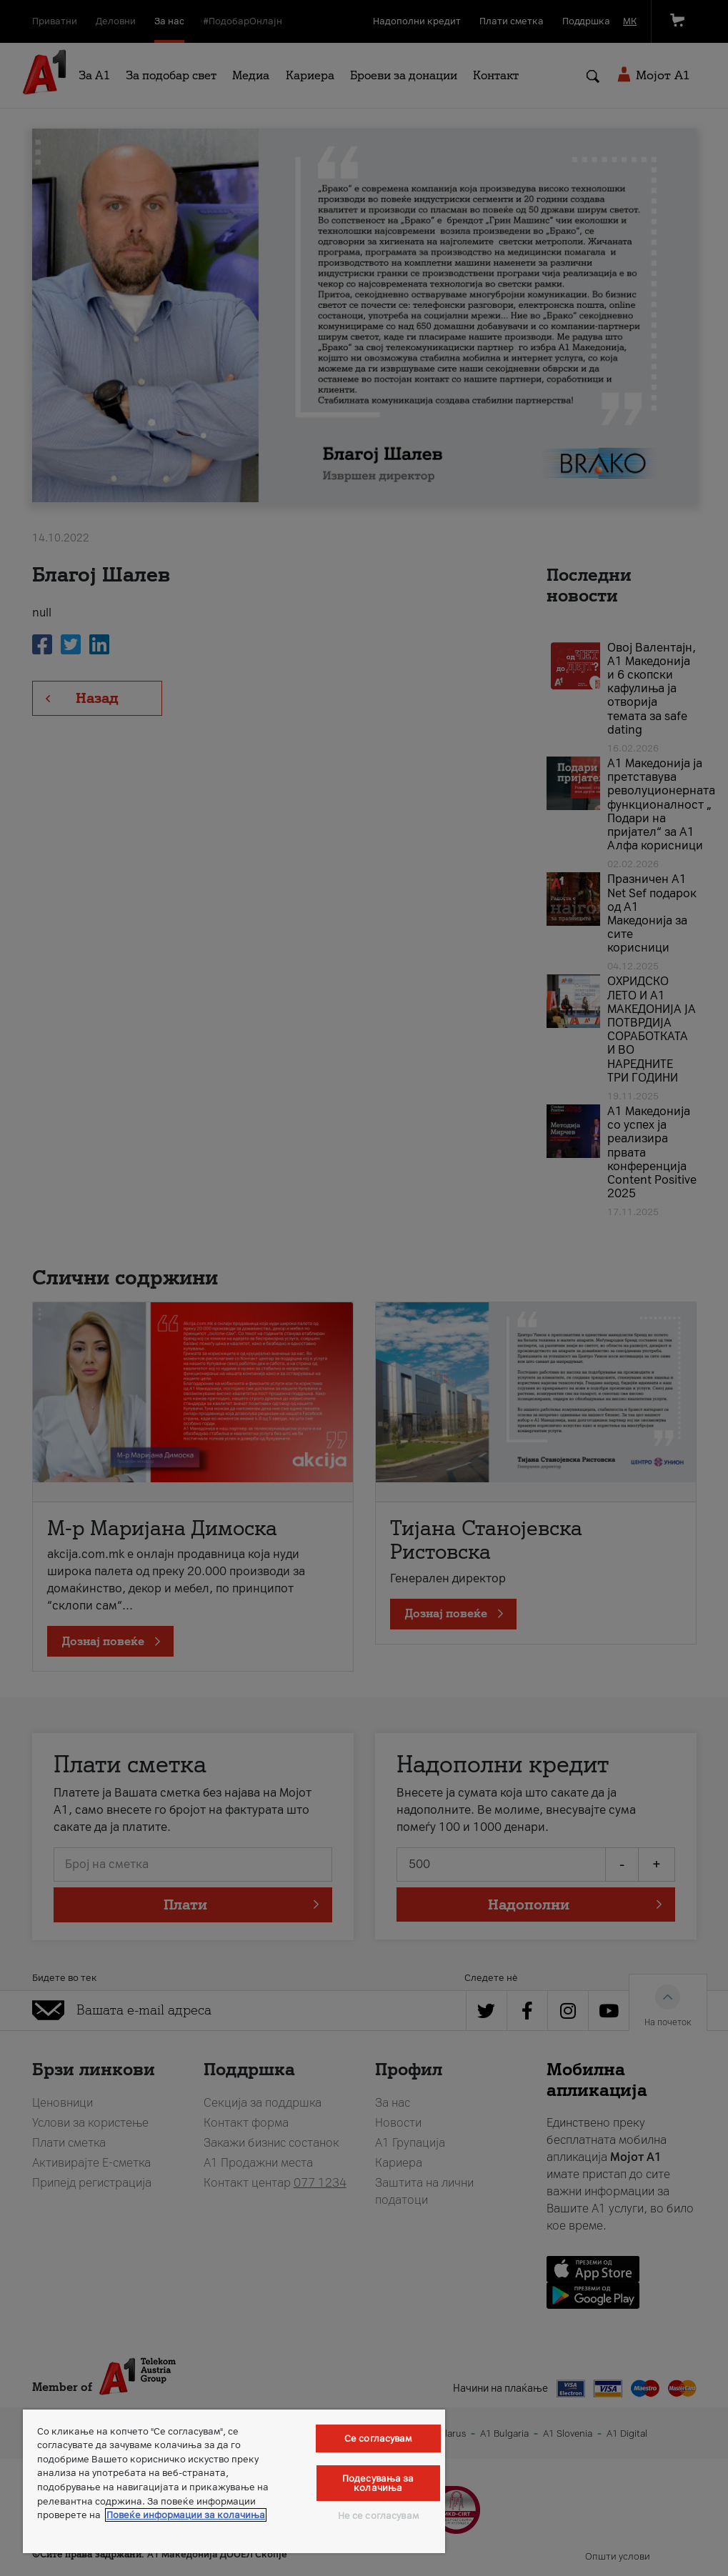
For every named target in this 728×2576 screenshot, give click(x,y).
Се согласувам (378, 2438)
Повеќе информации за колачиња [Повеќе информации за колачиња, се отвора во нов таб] (185, 2515)
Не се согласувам (378, 2515)
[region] (234, 2481)
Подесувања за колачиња (378, 2483)
